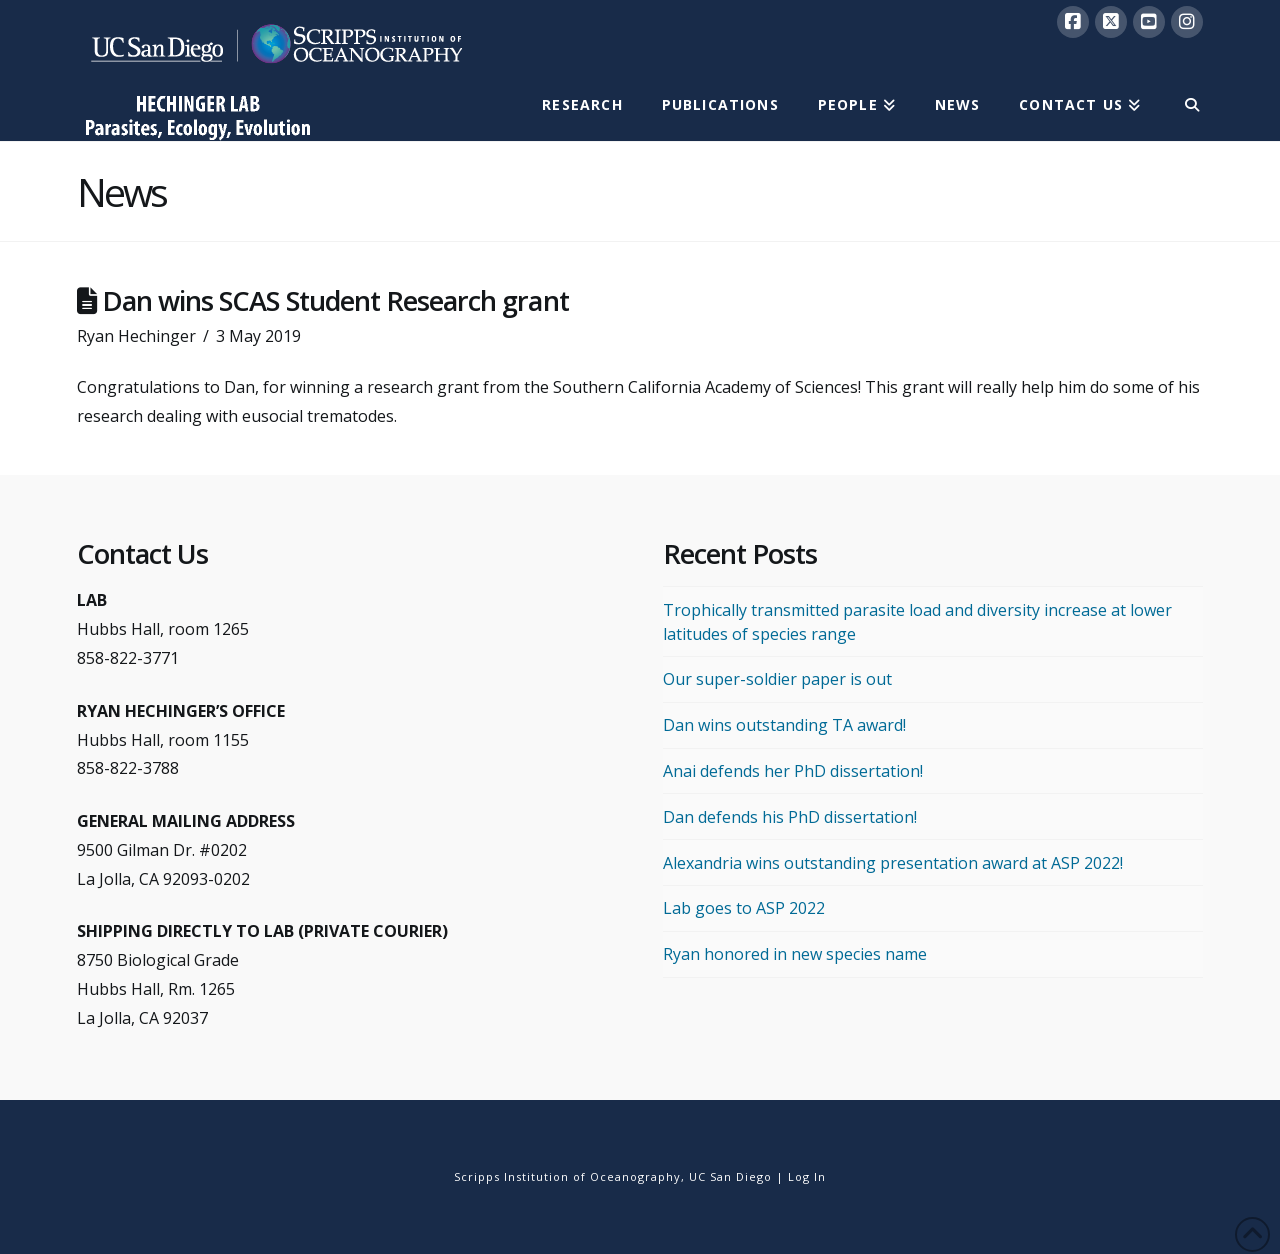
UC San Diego (730, 1176)
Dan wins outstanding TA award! (784, 725)
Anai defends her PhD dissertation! (793, 771)
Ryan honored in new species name (795, 954)
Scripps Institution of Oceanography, (569, 1176)
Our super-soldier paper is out (777, 679)
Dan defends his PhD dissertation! (790, 817)
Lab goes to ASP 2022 (744, 908)
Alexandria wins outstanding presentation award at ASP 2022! (893, 863)
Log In (807, 1176)
